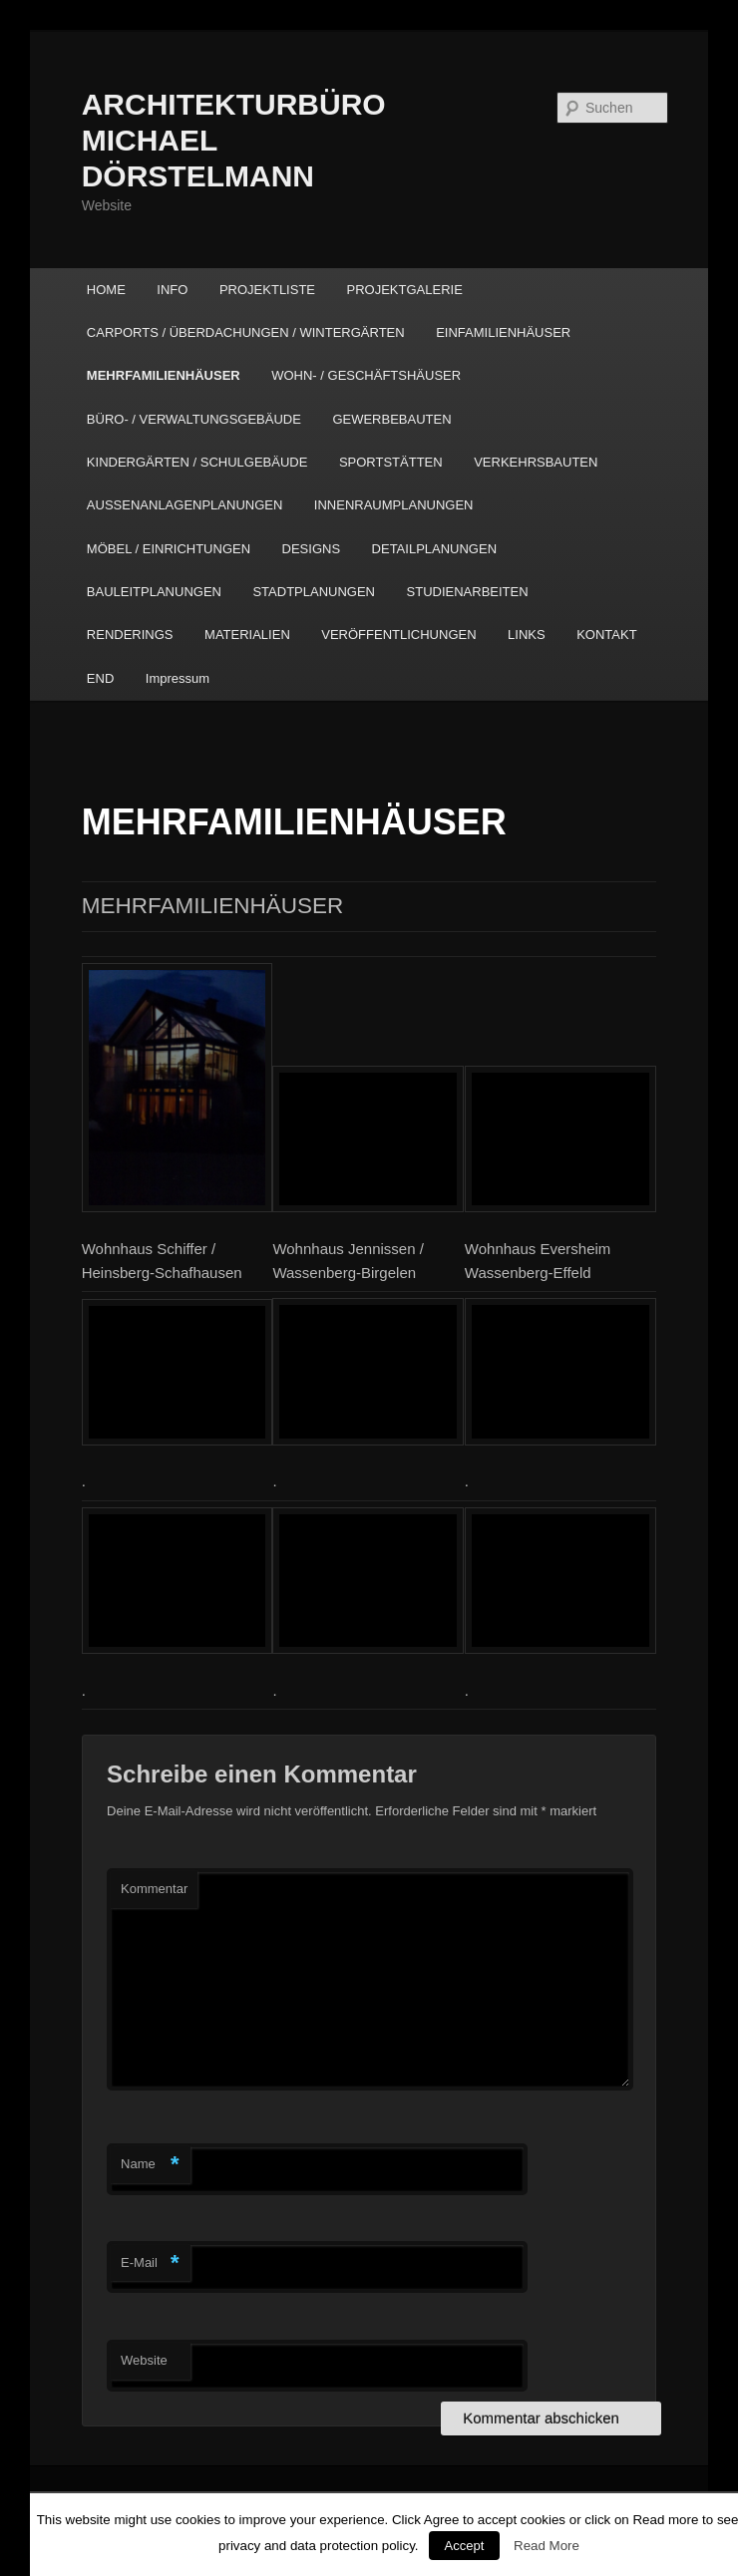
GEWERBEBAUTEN (391, 419)
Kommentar (154, 1888)
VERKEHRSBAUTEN (535, 462)
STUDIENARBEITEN (468, 591)
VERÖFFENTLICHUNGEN (398, 634)
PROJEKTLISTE (267, 289)
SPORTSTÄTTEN (391, 462)
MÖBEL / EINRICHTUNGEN (168, 548)
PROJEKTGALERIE (405, 289)
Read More (546, 2545)
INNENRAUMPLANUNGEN (394, 504)
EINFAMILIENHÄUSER (503, 332)
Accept (465, 2545)
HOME (106, 289)
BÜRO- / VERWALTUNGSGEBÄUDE (194, 419)
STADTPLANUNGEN (313, 591)
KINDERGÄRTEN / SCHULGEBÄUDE (197, 462)
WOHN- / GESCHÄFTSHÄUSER (366, 375)
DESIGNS (311, 548)
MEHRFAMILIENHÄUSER (163, 375)
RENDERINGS (130, 634)
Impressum (177, 678)
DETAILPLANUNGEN (434, 548)
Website (144, 2360)
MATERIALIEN (247, 634)
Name (150, 2164)
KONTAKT (606, 634)
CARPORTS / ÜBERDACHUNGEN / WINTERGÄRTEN (246, 332)
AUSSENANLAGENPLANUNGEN (185, 504)
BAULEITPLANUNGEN (154, 591)
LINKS (527, 634)
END (100, 678)
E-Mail (150, 2263)
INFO (172, 289)
